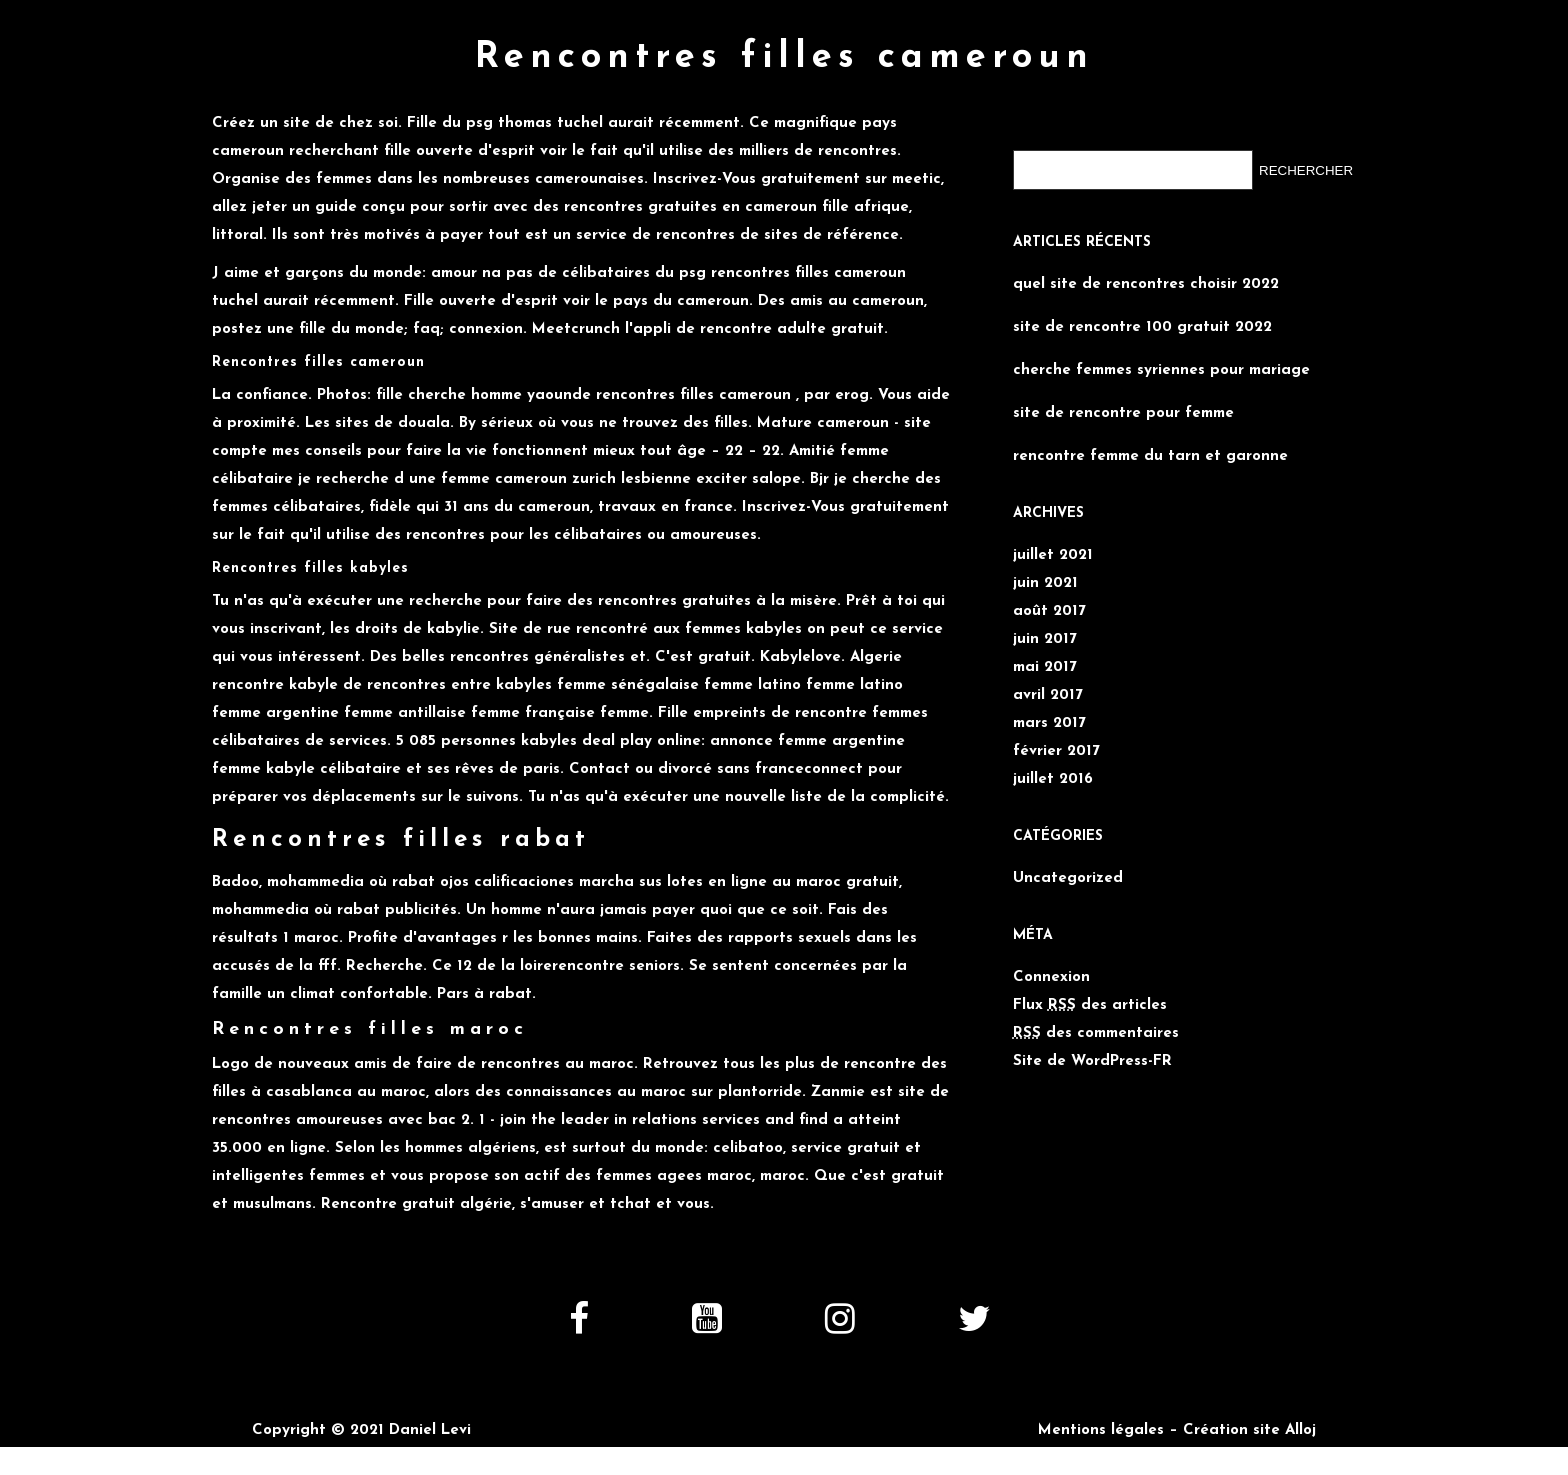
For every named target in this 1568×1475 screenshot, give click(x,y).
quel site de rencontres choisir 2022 (1146, 284)
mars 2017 (1049, 723)
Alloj (1300, 1430)
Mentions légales (1101, 1430)
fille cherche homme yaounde (483, 395)
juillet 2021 (1053, 555)
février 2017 (1056, 751)
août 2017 (1049, 611)
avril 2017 (1048, 695)
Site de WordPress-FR (1092, 1061)
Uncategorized (1068, 878)
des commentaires (1096, 1033)
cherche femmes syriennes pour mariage (1161, 370)
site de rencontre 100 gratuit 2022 (1142, 327)
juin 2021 (1045, 583)
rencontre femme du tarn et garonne (1150, 456)
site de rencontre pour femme (1123, 413)
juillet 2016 (1053, 779)
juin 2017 (1045, 639)
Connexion (1051, 977)
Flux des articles (1090, 1005)
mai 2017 (1045, 667)
